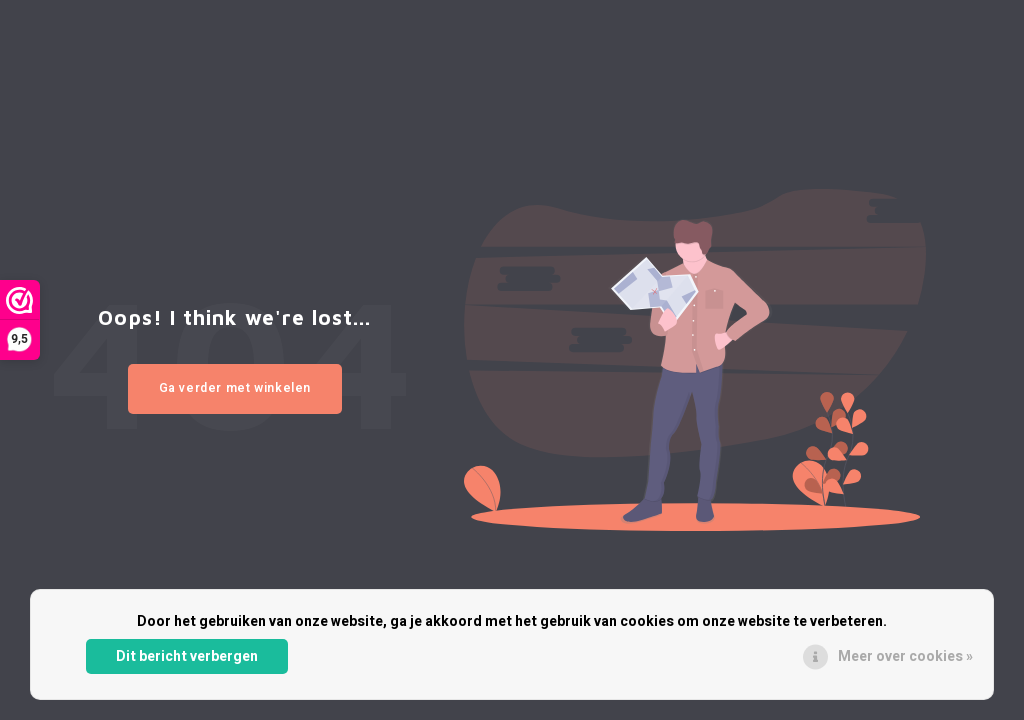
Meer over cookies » (905, 656)
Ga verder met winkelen (235, 388)
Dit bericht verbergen (187, 656)
